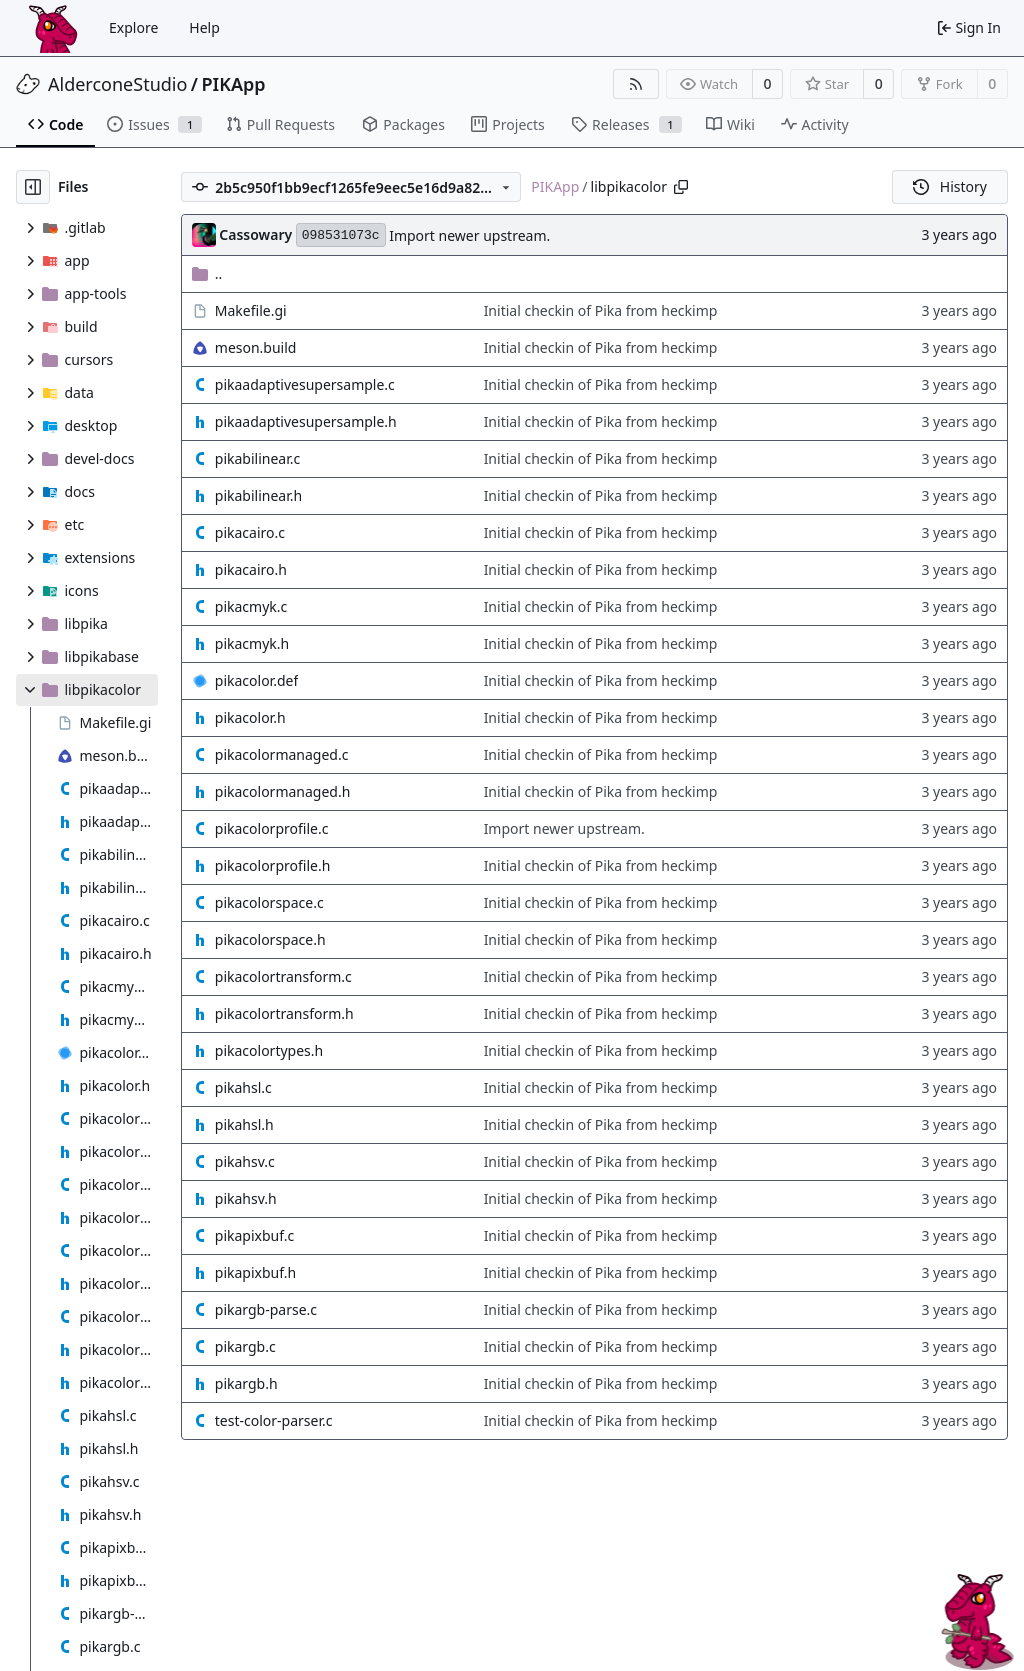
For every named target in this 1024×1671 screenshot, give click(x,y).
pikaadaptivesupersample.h (306, 421)
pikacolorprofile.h (273, 865)
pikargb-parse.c (266, 1309)
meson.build (256, 347)
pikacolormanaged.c (282, 754)
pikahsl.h (244, 1124)
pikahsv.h (246, 1198)
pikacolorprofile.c (272, 828)
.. (207, 273)
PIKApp (234, 84)
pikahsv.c (245, 1161)
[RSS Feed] (636, 84)
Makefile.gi (251, 310)
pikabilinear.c (257, 458)
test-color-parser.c (274, 1420)
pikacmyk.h (252, 643)
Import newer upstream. (469, 235)
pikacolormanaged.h (283, 791)
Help (204, 27)
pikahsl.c (243, 1087)
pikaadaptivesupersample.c (305, 384)
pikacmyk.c (251, 606)
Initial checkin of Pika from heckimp (601, 310)
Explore (133, 27)
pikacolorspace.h (270, 939)
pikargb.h (246, 1383)
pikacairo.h (251, 569)
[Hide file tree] (33, 187)
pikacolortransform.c (283, 976)
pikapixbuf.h (255, 1272)
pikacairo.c (250, 532)
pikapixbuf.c (254, 1235)
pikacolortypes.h (269, 1050)
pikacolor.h (250, 717)
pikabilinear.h (258, 495)
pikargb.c (245, 1346)
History (950, 186)
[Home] (53, 28)
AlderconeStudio (117, 84)
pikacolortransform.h (284, 1013)
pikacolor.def (256, 680)
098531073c (341, 235)
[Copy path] (681, 187)
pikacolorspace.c (269, 902)
